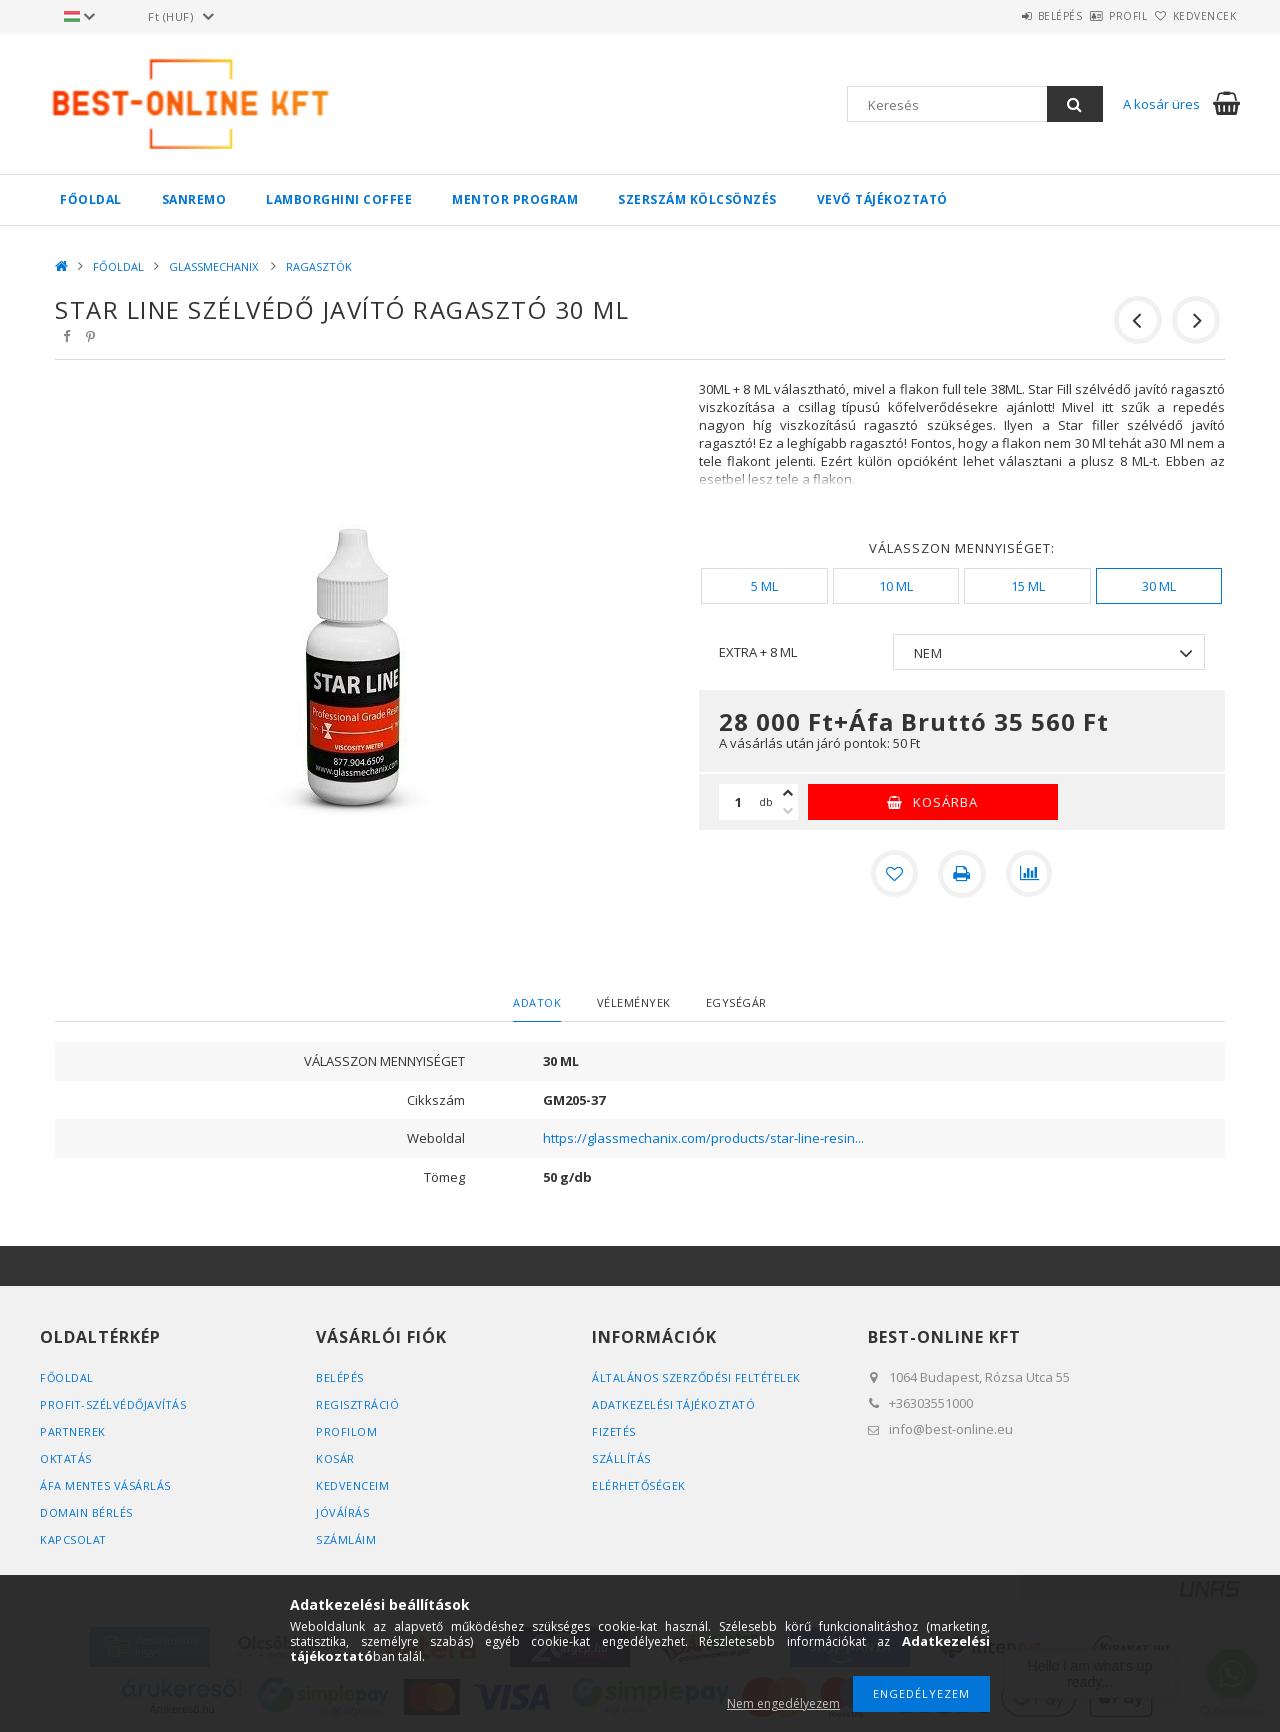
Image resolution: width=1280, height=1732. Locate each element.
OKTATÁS (67, 1458)
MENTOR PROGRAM (515, 199)
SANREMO (194, 199)
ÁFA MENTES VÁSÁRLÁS (106, 1485)
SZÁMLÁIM (346, 1539)
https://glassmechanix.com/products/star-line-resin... (703, 1138)
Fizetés (614, 1431)
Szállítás (622, 1458)
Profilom (346, 1431)
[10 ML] (896, 586)
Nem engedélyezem (783, 1703)
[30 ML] (1159, 586)
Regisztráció (358, 1404)
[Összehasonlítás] (1030, 874)
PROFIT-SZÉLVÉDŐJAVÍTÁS (114, 1404)
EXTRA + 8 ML (758, 652)
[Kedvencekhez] (894, 874)
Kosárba (945, 802)
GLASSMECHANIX (215, 266)
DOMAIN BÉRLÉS (86, 1512)
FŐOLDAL (91, 199)
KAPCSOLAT (74, 1539)
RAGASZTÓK (319, 266)
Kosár (335, 1458)
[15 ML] (1027, 586)
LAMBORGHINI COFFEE (339, 199)
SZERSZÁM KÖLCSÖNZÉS (697, 199)
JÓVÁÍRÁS (342, 1512)
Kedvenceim (352, 1485)
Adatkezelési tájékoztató (675, 1404)
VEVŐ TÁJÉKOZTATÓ (882, 199)
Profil (1095, 16)
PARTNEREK (73, 1431)
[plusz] (788, 793)
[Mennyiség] (739, 802)
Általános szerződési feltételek (698, 1377)
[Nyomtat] (962, 874)
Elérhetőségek (640, 1485)
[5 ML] (764, 586)
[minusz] (788, 811)
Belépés (1004, 16)
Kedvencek (1194, 16)
